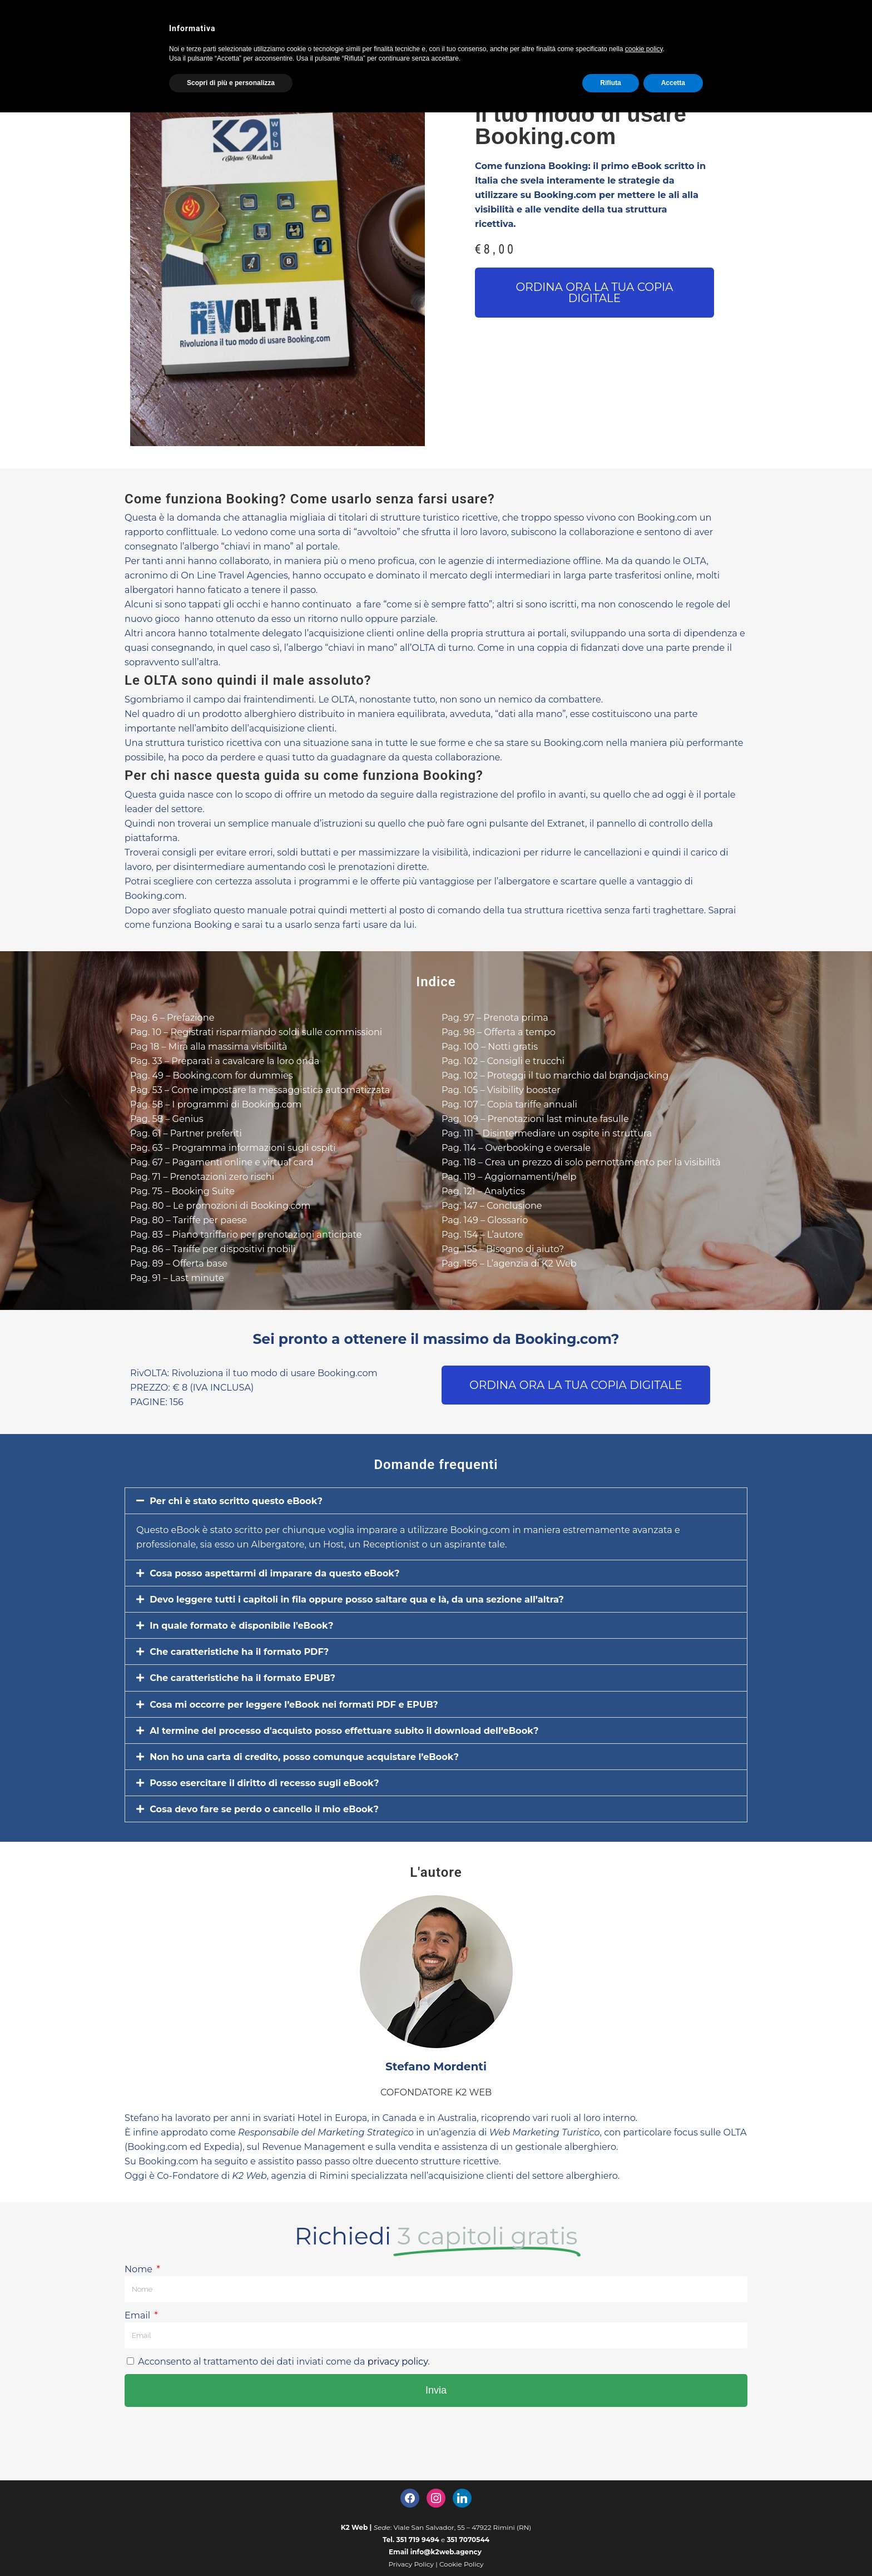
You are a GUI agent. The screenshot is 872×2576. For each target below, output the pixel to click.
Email (140, 2355)
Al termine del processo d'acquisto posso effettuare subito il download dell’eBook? (368, 1753)
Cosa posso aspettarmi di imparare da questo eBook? (290, 1589)
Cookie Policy (461, 2564)
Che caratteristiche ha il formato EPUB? (254, 1698)
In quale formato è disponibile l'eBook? (253, 1644)
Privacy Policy (411, 2564)
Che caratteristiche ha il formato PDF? (251, 1671)
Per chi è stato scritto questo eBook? (247, 1516)
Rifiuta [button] (610, 83)
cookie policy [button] (644, 49)
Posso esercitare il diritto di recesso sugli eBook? (279, 1807)
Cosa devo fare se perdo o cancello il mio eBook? (279, 1834)
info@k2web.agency (446, 2552)
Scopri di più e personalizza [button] (231, 83)
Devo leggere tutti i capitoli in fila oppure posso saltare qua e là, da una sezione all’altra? (382, 1616)
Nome (141, 2309)
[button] (594, 293)
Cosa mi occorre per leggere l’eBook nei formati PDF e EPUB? (312, 1725)
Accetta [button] (673, 83)
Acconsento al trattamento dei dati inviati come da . (301, 2401)
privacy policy (428, 2401)
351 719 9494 (418, 2539)
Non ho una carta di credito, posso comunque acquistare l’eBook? (323, 1780)
